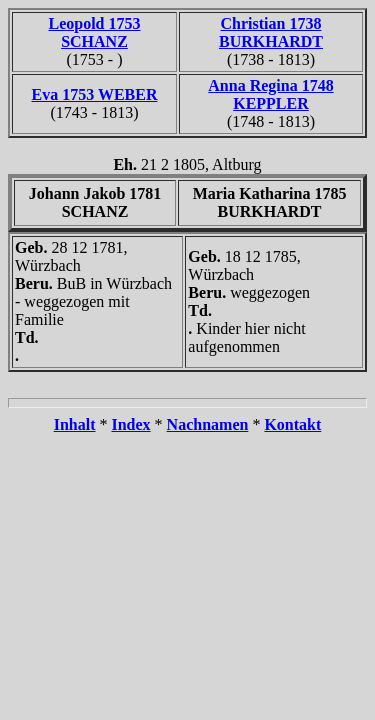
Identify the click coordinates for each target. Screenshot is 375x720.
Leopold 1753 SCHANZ (94, 32)
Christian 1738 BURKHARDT (271, 32)
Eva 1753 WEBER (95, 94)
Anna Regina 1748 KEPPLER (270, 94)
